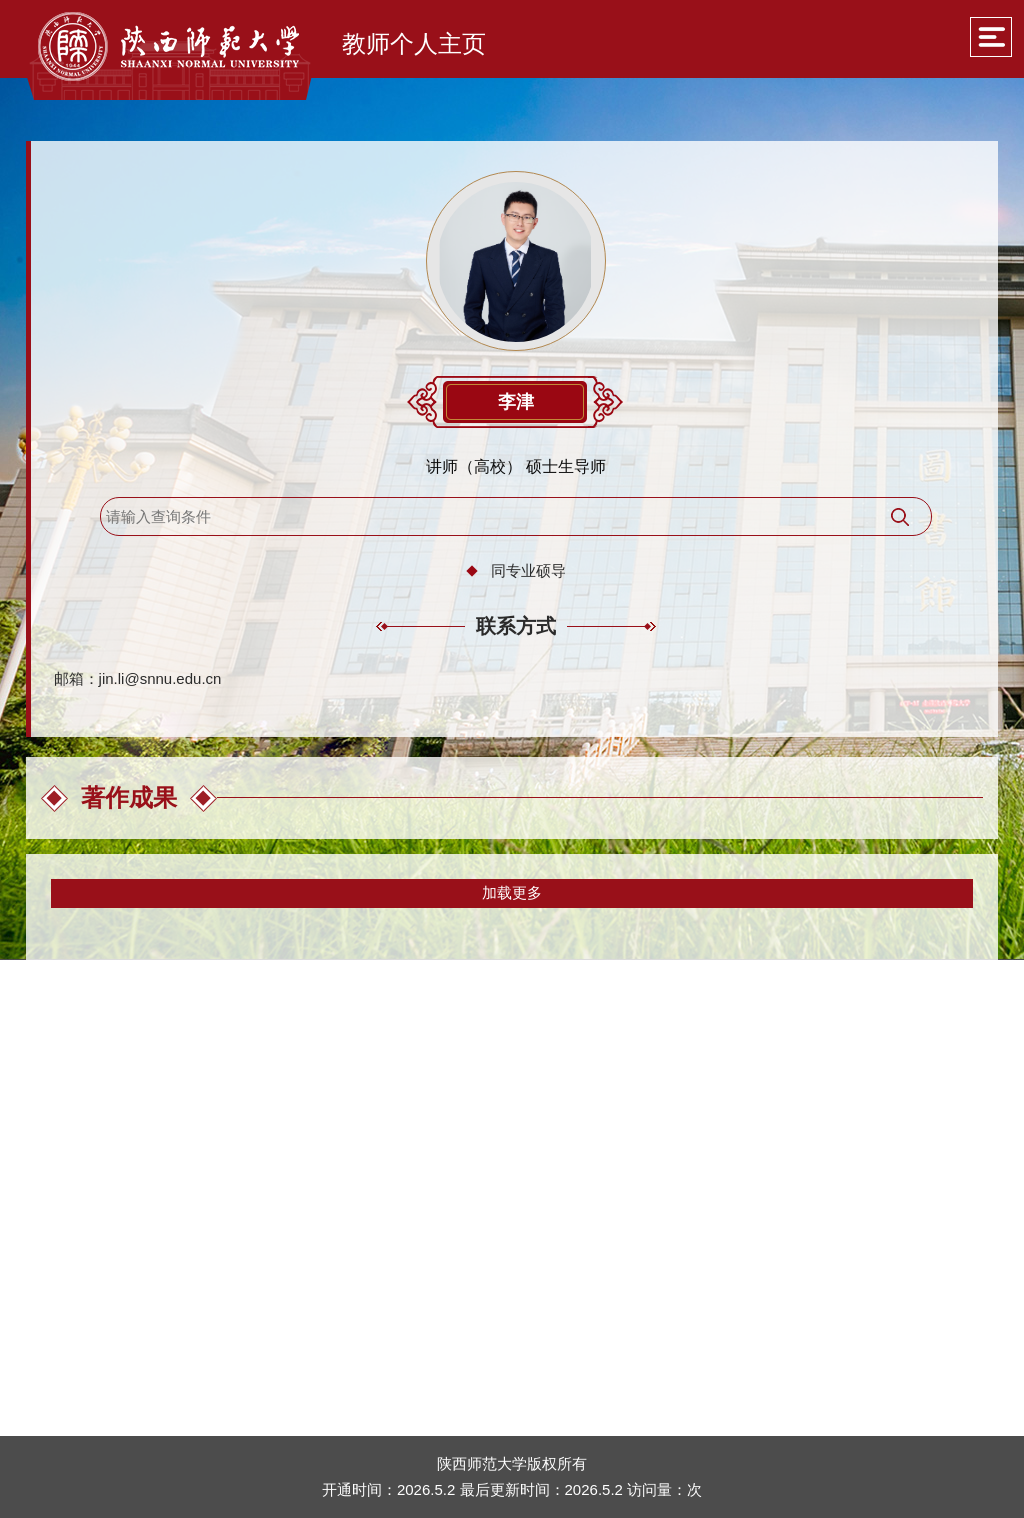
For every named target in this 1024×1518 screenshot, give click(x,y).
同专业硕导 (528, 570)
